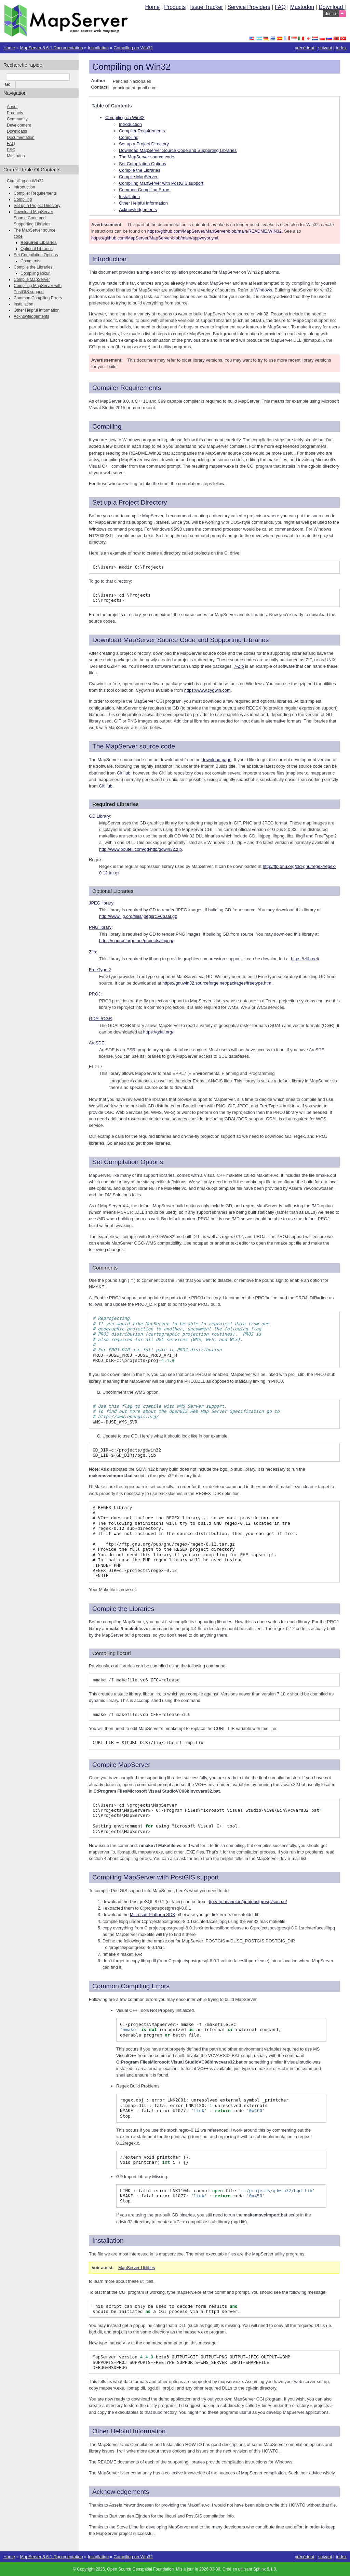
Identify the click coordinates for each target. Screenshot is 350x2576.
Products (175, 7)
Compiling (128, 137)
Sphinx (259, 2569)
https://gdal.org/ (158, 1032)
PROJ (94, 994)
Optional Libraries (37, 248)
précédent (304, 47)
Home (152, 7)
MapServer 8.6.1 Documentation (51, 47)
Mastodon (302, 7)
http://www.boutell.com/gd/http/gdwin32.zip (140, 849)
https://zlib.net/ (305, 958)
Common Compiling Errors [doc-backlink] (131, 1986)
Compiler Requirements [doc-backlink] (126, 387)
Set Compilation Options (142, 163)
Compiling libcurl (36, 273)
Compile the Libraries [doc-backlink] (123, 1608)
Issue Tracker (206, 7)
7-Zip (239, 666)
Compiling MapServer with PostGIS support (161, 183)
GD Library (99, 816)
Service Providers (248, 7)
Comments (30, 261)
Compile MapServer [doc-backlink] (121, 1764)
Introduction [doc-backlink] (109, 259)
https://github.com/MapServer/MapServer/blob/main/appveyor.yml (154, 237)
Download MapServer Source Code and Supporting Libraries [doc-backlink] (180, 639)
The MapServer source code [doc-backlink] (133, 746)
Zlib (92, 951)
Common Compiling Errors (145, 189)
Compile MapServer (138, 176)
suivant (325, 47)
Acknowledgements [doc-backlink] (120, 2491)
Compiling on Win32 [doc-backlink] (131, 66)
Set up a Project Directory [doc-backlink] (129, 502)
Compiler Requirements (142, 130)
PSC (11, 149)
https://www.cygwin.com (207, 690)
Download (332, 7)
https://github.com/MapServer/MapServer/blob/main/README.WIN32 (214, 231)
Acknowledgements (138, 209)
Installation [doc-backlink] (108, 2240)
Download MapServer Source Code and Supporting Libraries (178, 150)
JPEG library (101, 903)
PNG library (100, 927)
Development (19, 125)
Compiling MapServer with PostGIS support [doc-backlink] (155, 1877)
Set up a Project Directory (144, 143)
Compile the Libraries (139, 170)
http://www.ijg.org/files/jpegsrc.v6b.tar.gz (138, 916)
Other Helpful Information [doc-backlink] (128, 2431)
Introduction (130, 124)
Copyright (85, 2569)
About (12, 106)
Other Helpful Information (143, 203)
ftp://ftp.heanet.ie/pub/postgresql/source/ (248, 1901)
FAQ (280, 7)
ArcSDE (97, 1042)
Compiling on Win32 (133, 47)
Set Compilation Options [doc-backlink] (127, 1162)
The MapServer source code (146, 156)
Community (17, 119)
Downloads (17, 131)
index (341, 47)
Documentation (21, 137)
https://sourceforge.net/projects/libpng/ (136, 940)
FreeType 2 (100, 969)
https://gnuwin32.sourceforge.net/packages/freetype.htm (216, 983)
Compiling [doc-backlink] (106, 426)
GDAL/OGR (100, 1018)
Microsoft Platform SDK (152, 1914)
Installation (98, 47)
